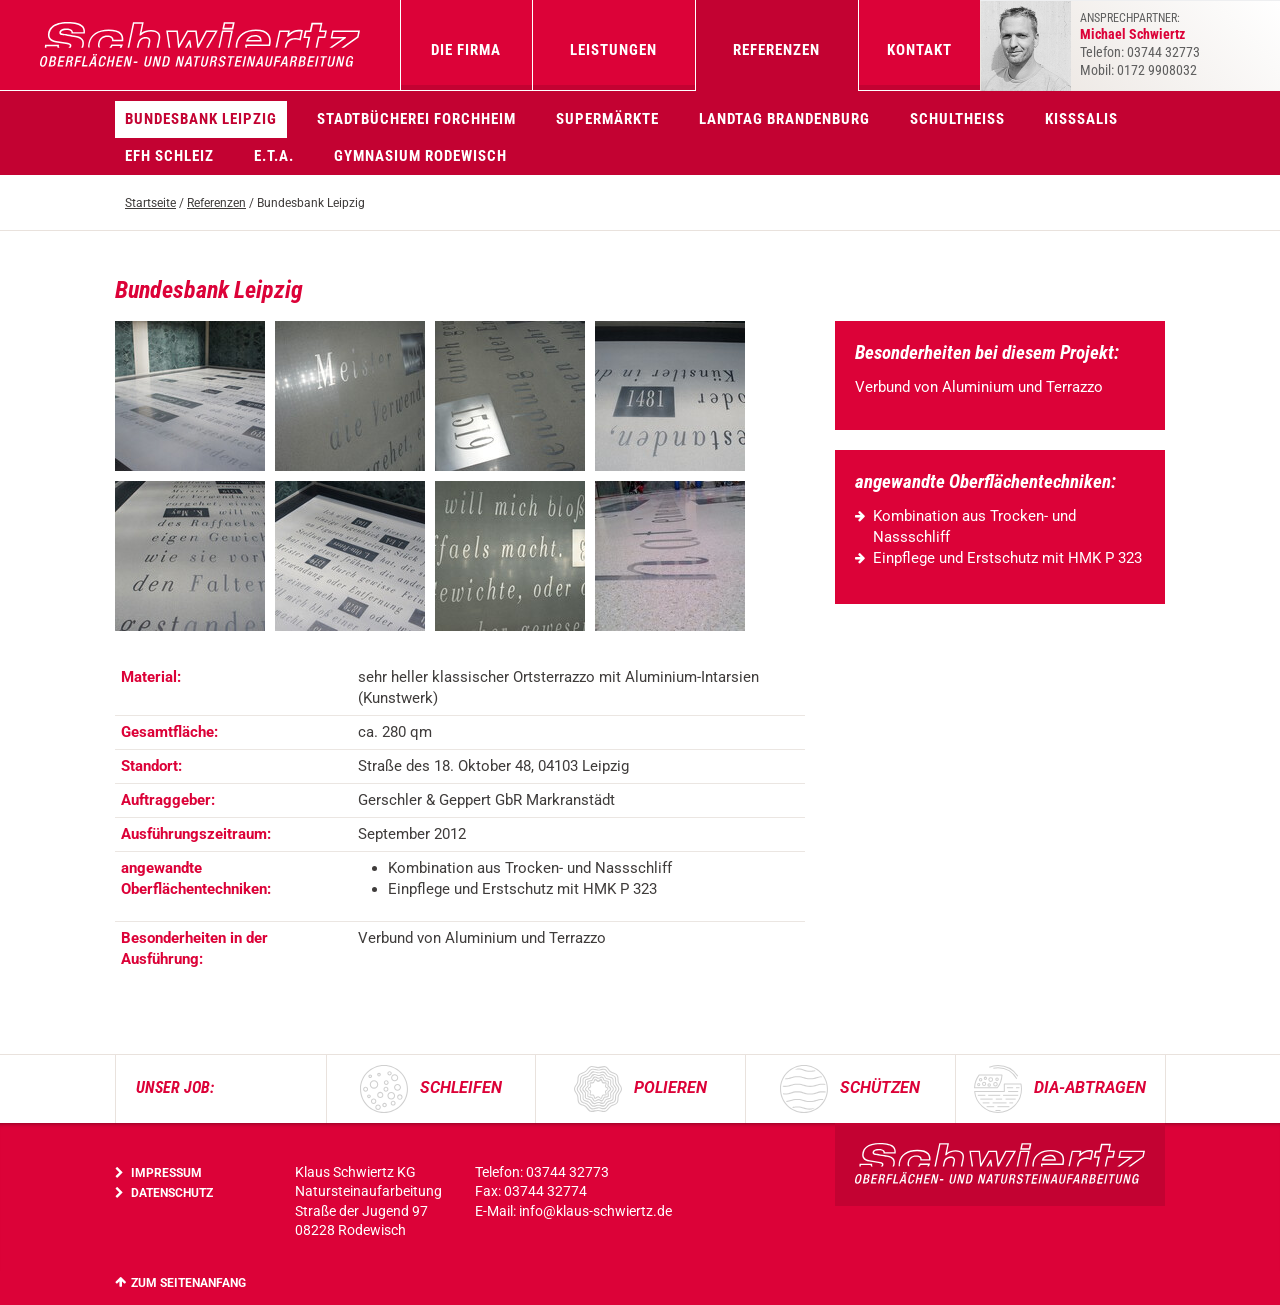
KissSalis (1081, 119)
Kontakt (919, 50)
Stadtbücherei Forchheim (416, 119)
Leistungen (613, 50)
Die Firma (466, 50)
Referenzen (776, 50)
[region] (460, 818)
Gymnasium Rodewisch (420, 156)
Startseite (150, 203)
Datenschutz (172, 1193)
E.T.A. (274, 156)
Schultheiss (957, 119)
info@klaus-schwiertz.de (595, 1211)
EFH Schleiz (169, 156)
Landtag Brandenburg (784, 119)
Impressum (166, 1173)
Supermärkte (607, 119)
